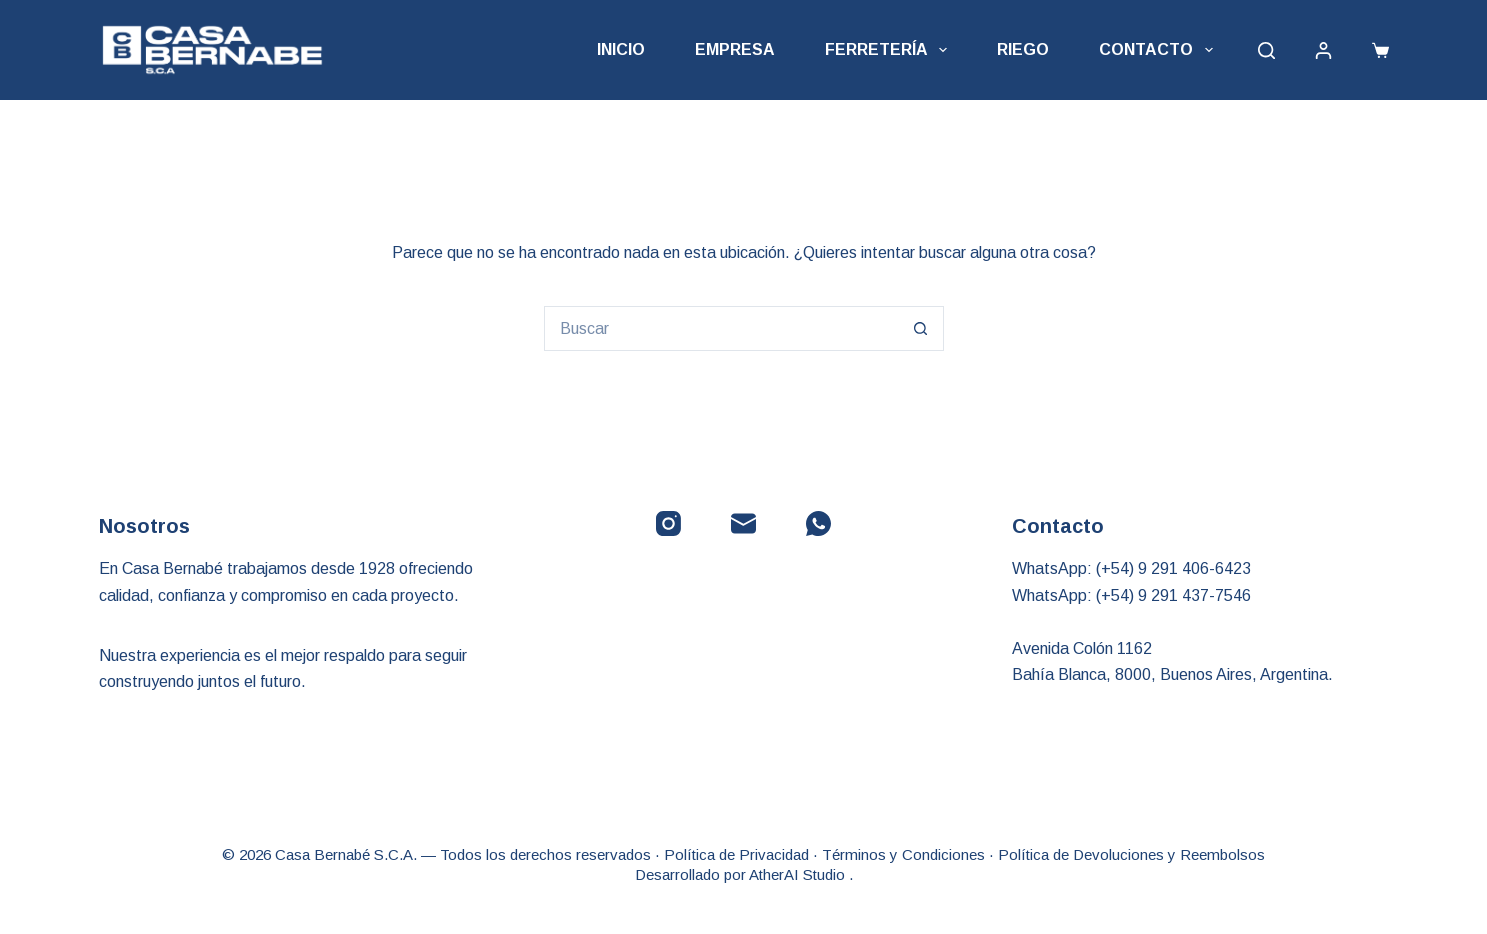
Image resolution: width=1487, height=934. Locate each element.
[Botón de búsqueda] (921, 328)
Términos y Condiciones (903, 854)
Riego (1023, 49)
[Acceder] (1323, 50)
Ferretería (890, 50)
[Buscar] (1266, 50)
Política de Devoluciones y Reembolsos (1131, 854)
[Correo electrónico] (743, 523)
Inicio (621, 49)
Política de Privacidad (736, 854)
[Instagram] (668, 523)
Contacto (1159, 50)
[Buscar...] (721, 328)
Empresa (735, 49)
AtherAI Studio (799, 874)
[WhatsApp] (818, 523)
